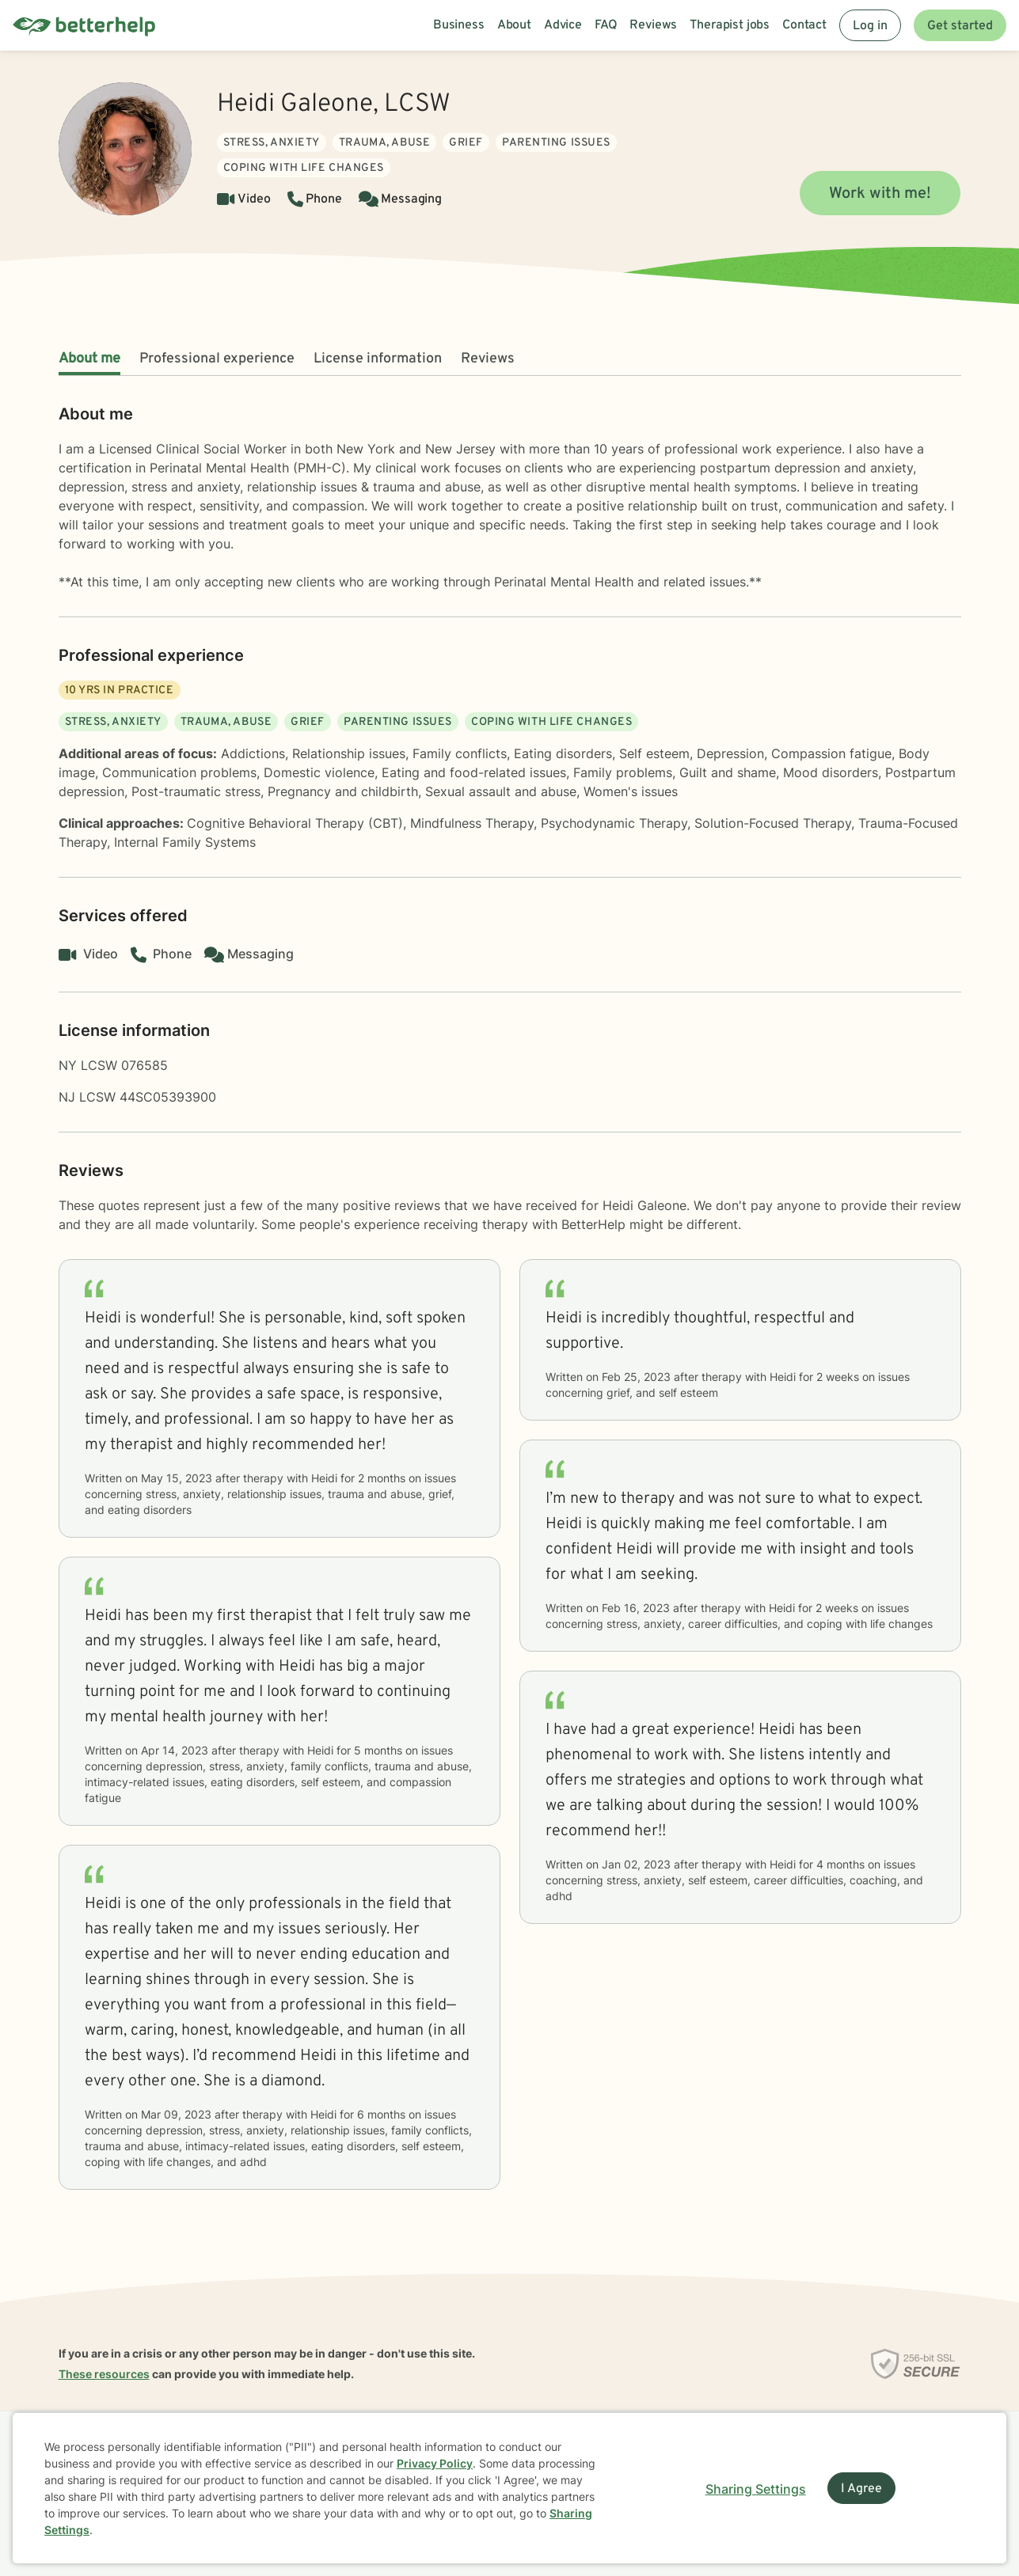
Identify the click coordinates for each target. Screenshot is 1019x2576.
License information (378, 359)
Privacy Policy (435, 2463)
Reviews (488, 359)
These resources (104, 2374)
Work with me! (880, 194)
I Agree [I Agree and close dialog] (861, 2489)
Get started (960, 26)
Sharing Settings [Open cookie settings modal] (755, 2489)
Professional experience (217, 359)
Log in (870, 26)
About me (89, 359)
